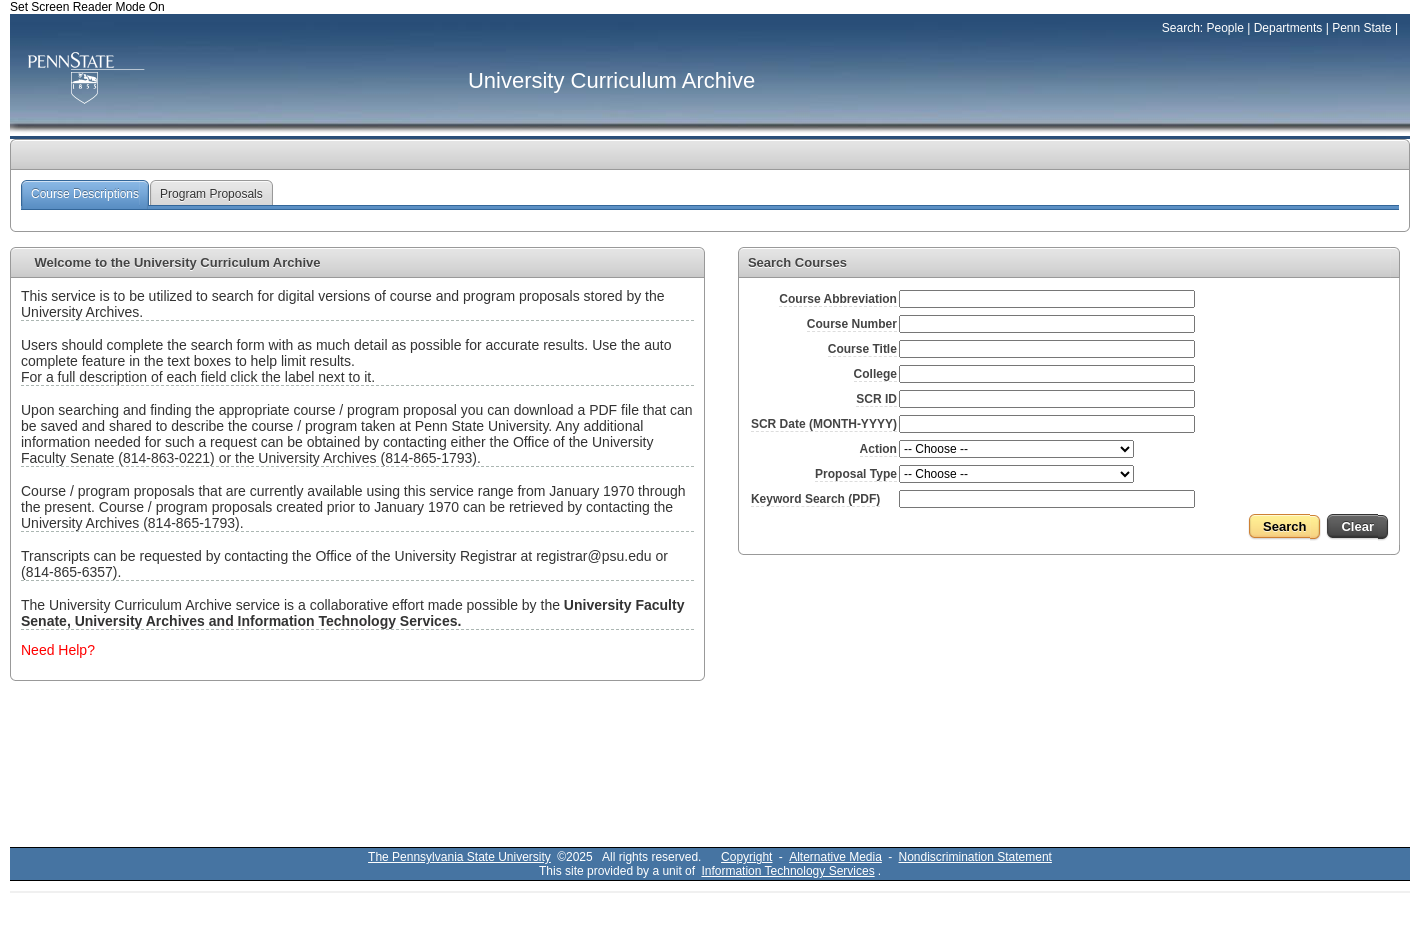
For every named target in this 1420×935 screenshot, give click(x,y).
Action (878, 449)
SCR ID (876, 399)
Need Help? (58, 650)
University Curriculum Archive (611, 80)
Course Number (852, 324)
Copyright (746, 857)
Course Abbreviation (838, 299)
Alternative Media (835, 857)
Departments (1288, 28)
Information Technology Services (787, 871)
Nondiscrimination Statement (975, 857)
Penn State (1361, 28)
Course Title (862, 349)
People (1224, 28)
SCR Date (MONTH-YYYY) (824, 424)
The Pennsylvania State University (459, 857)
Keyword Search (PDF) (815, 499)
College (875, 374)
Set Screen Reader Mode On (87, 7)
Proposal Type (856, 474)
